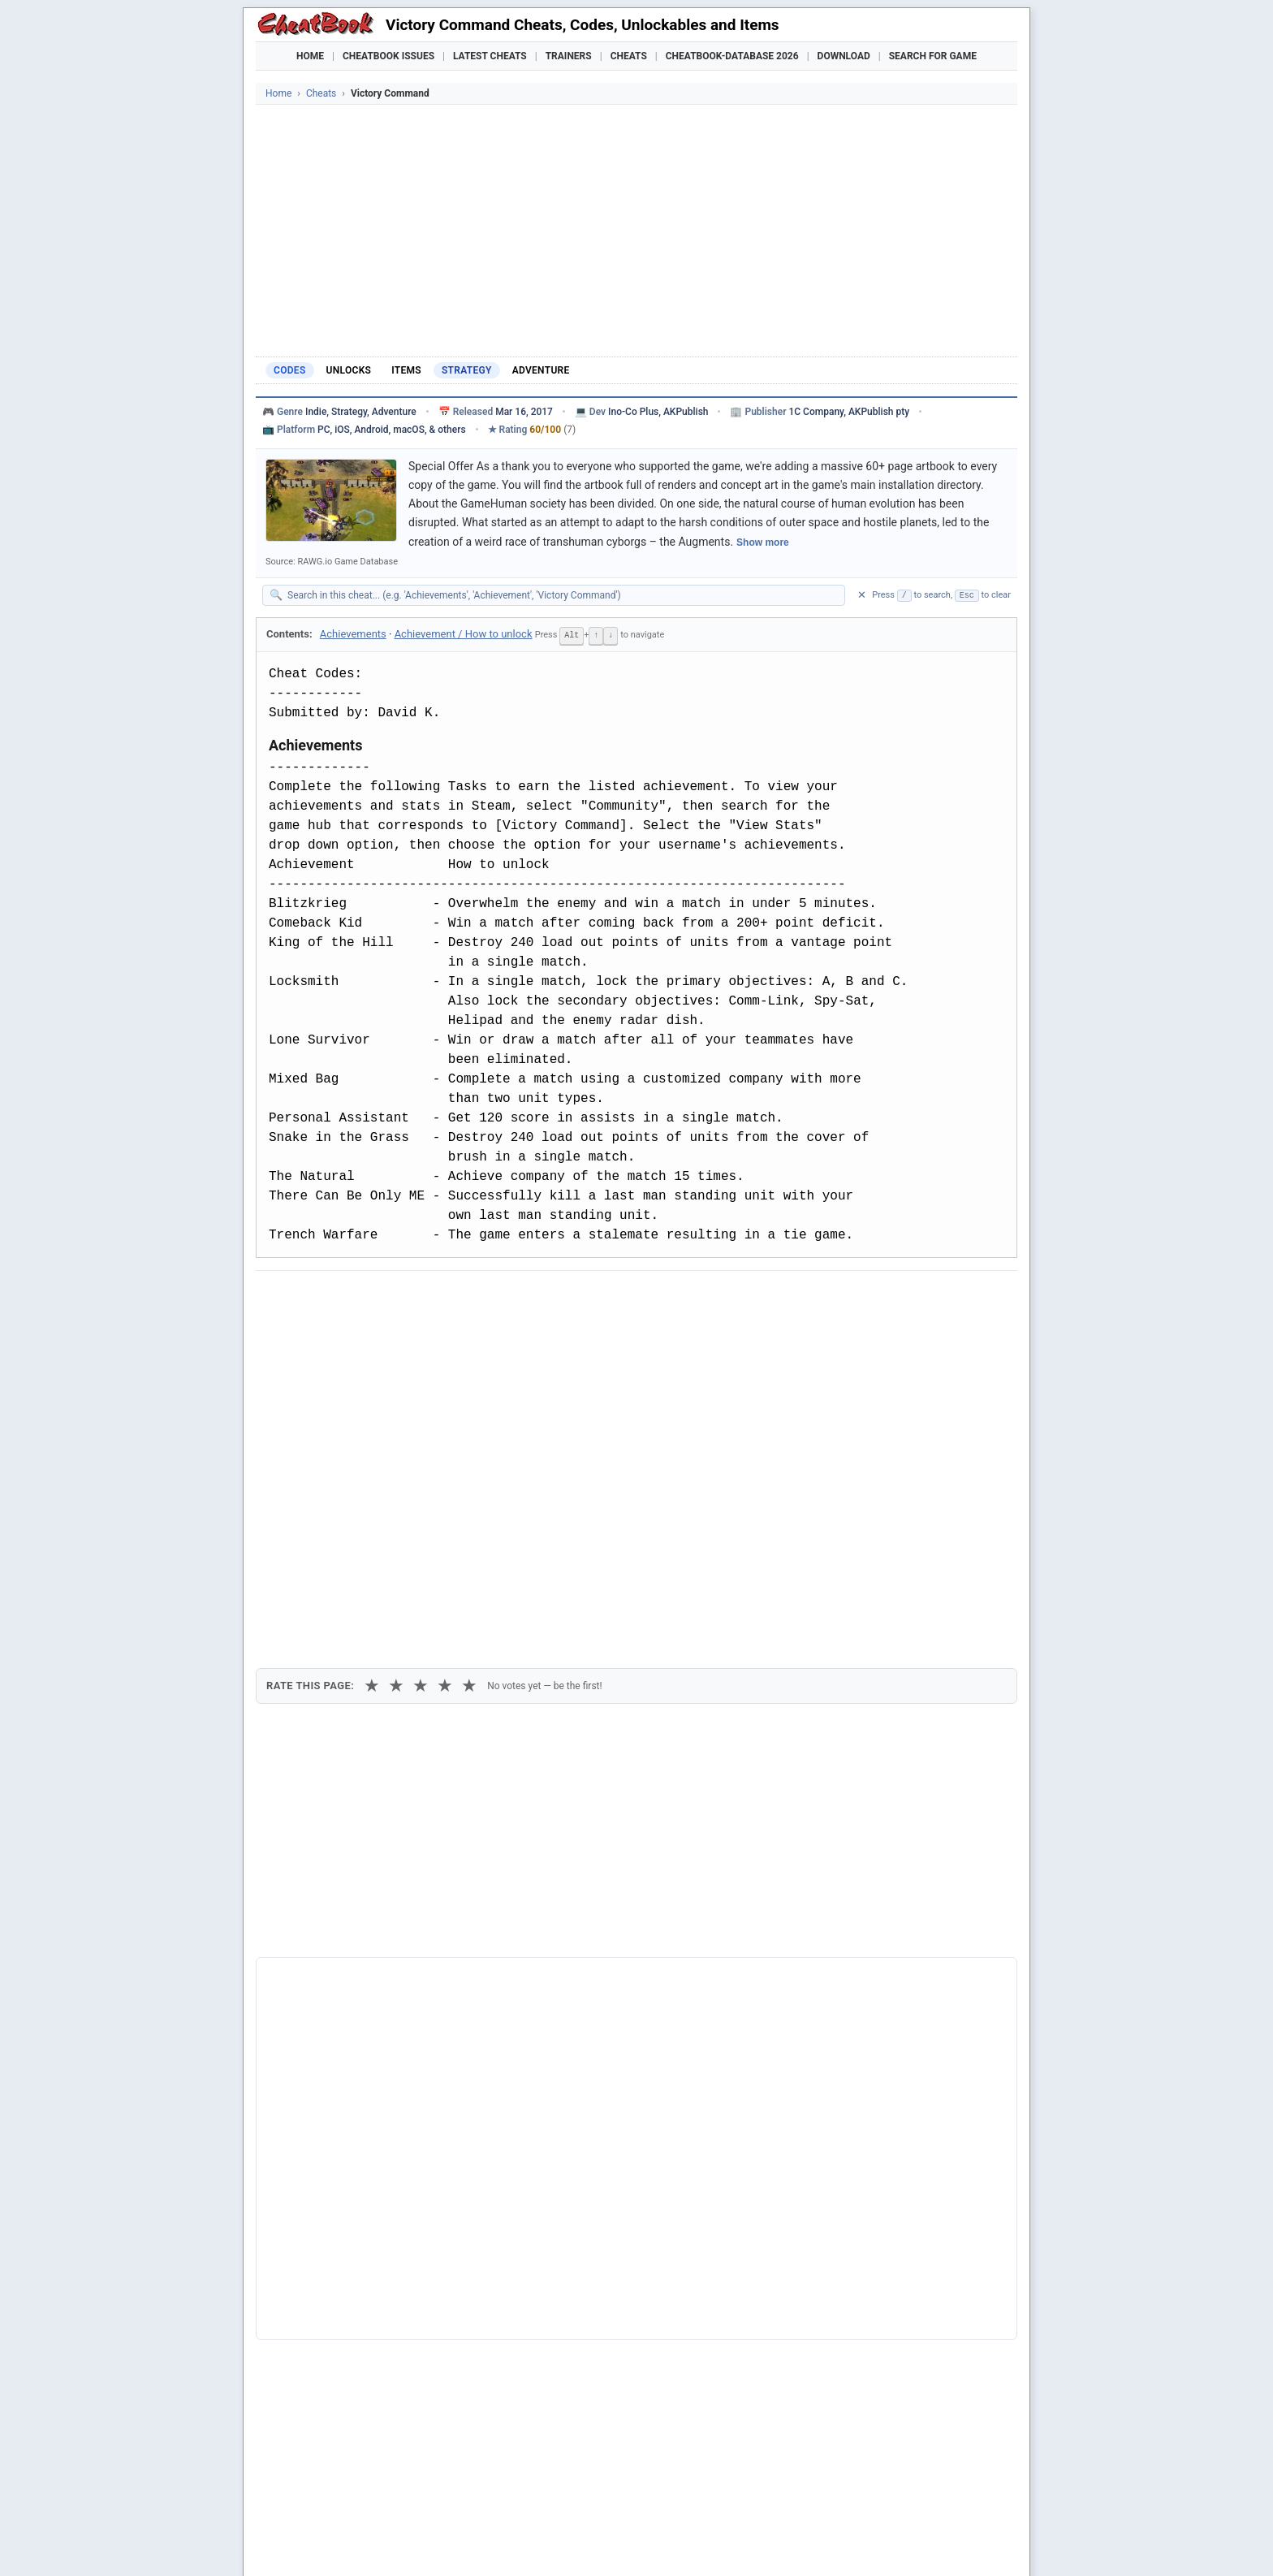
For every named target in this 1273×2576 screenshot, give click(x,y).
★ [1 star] (372, 1384)
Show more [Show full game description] (762, 542)
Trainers (569, 56)
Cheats (629, 56)
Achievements (353, 634)
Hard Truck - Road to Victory (352, 2240)
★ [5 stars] (469, 1384)
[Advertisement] (636, 226)
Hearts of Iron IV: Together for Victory (376, 2269)
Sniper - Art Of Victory (336, 2323)
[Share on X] (355, 1297)
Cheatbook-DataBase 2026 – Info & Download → (569, 1953)
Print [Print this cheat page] (407, 1334)
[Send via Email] (554, 1297)
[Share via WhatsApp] (475, 1297)
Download (844, 56)
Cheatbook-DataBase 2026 (732, 56)
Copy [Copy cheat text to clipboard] (340, 1334)
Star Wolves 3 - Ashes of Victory (362, 2350)
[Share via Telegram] (515, 1297)
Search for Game (933, 56)
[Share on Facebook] (316, 1297)
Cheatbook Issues (388, 56)
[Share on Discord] (435, 1297)
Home (310, 56)
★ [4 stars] (445, 1384)
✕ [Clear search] (861, 595)
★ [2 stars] (396, 1384)
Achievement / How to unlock (464, 634)
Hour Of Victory (320, 2296)
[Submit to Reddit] (395, 1297)
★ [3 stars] (420, 1384)
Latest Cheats (490, 56)
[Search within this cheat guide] (561, 595)
